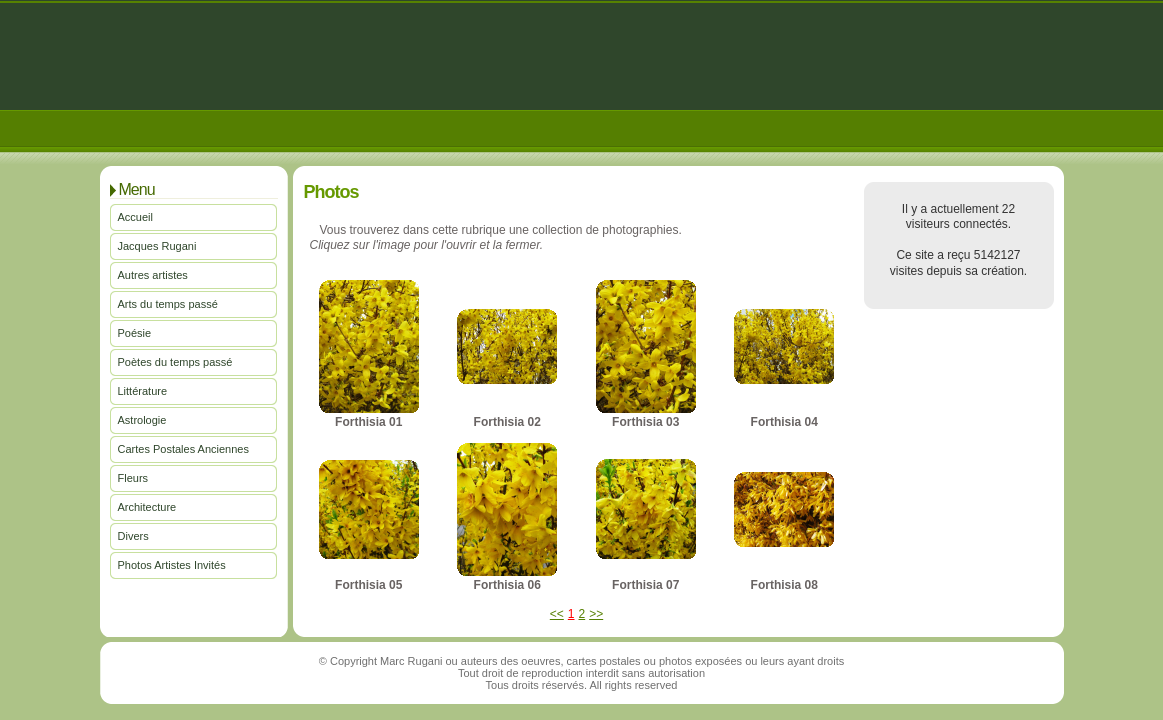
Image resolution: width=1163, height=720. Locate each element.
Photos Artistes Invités (172, 565)
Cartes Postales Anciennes (183, 449)
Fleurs (133, 478)
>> (596, 614)
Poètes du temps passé (175, 362)
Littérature (143, 391)
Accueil (135, 217)
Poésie (135, 333)
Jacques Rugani (157, 246)
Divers (133, 536)
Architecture (147, 507)
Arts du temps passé (168, 304)
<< (557, 614)
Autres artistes (153, 275)
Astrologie (142, 420)
